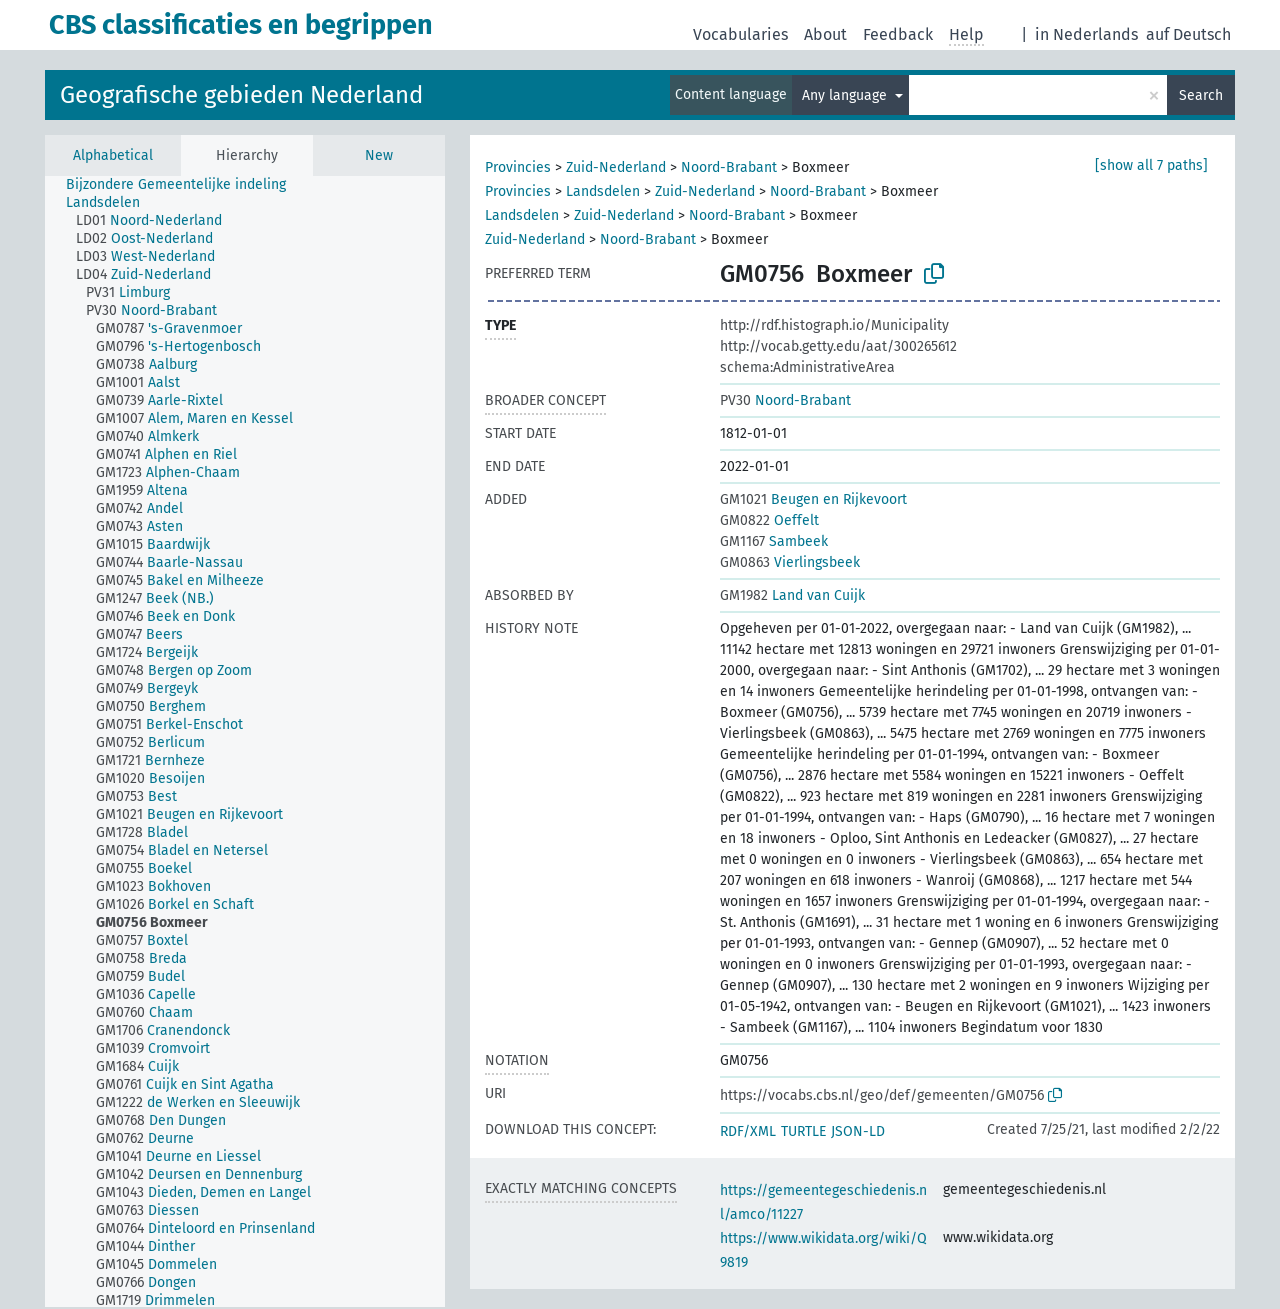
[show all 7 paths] (1151, 165)
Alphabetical (113, 155)
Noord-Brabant (729, 167)
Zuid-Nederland (616, 167)
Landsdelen (603, 191)
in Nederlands (1086, 34)
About (825, 34)
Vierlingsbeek (790, 562)
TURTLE (803, 1131)
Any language (846, 95)
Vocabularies (740, 34)
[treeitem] (184, 185)
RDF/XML (748, 1131)
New (379, 155)
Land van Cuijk (792, 595)
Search (1201, 95)
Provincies (518, 167)
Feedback (898, 34)
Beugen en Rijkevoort (813, 499)
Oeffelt (769, 520)
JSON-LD (858, 1131)
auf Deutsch (1188, 34)
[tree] (245, 741)
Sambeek (774, 541)
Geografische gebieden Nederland (241, 95)
